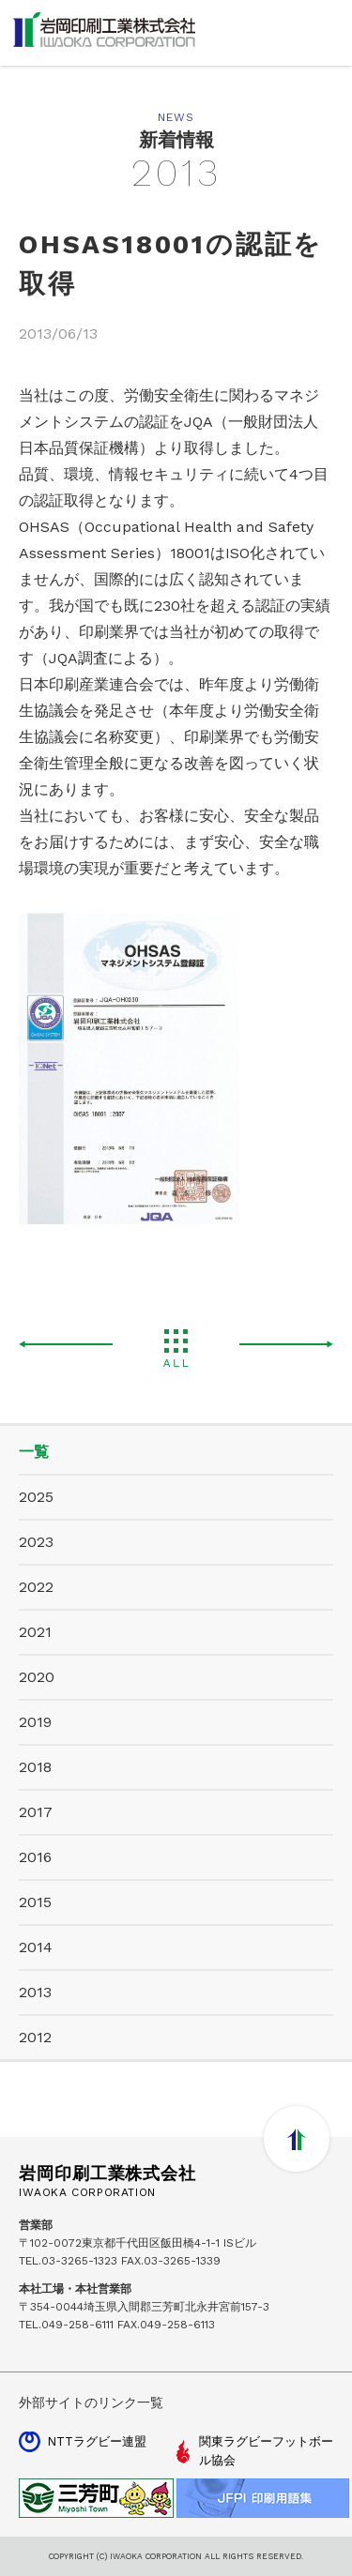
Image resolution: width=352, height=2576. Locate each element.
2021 (35, 1632)
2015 (35, 1902)
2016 (35, 1857)
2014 (36, 1947)
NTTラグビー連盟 (96, 2441)
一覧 (34, 1452)
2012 (35, 2037)
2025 (36, 1497)
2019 (35, 1722)
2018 (35, 1767)
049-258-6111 (77, 2324)
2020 (36, 1677)
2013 (35, 1992)
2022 (36, 1587)
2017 (36, 1812)
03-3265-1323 (79, 2260)
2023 (36, 1542)
